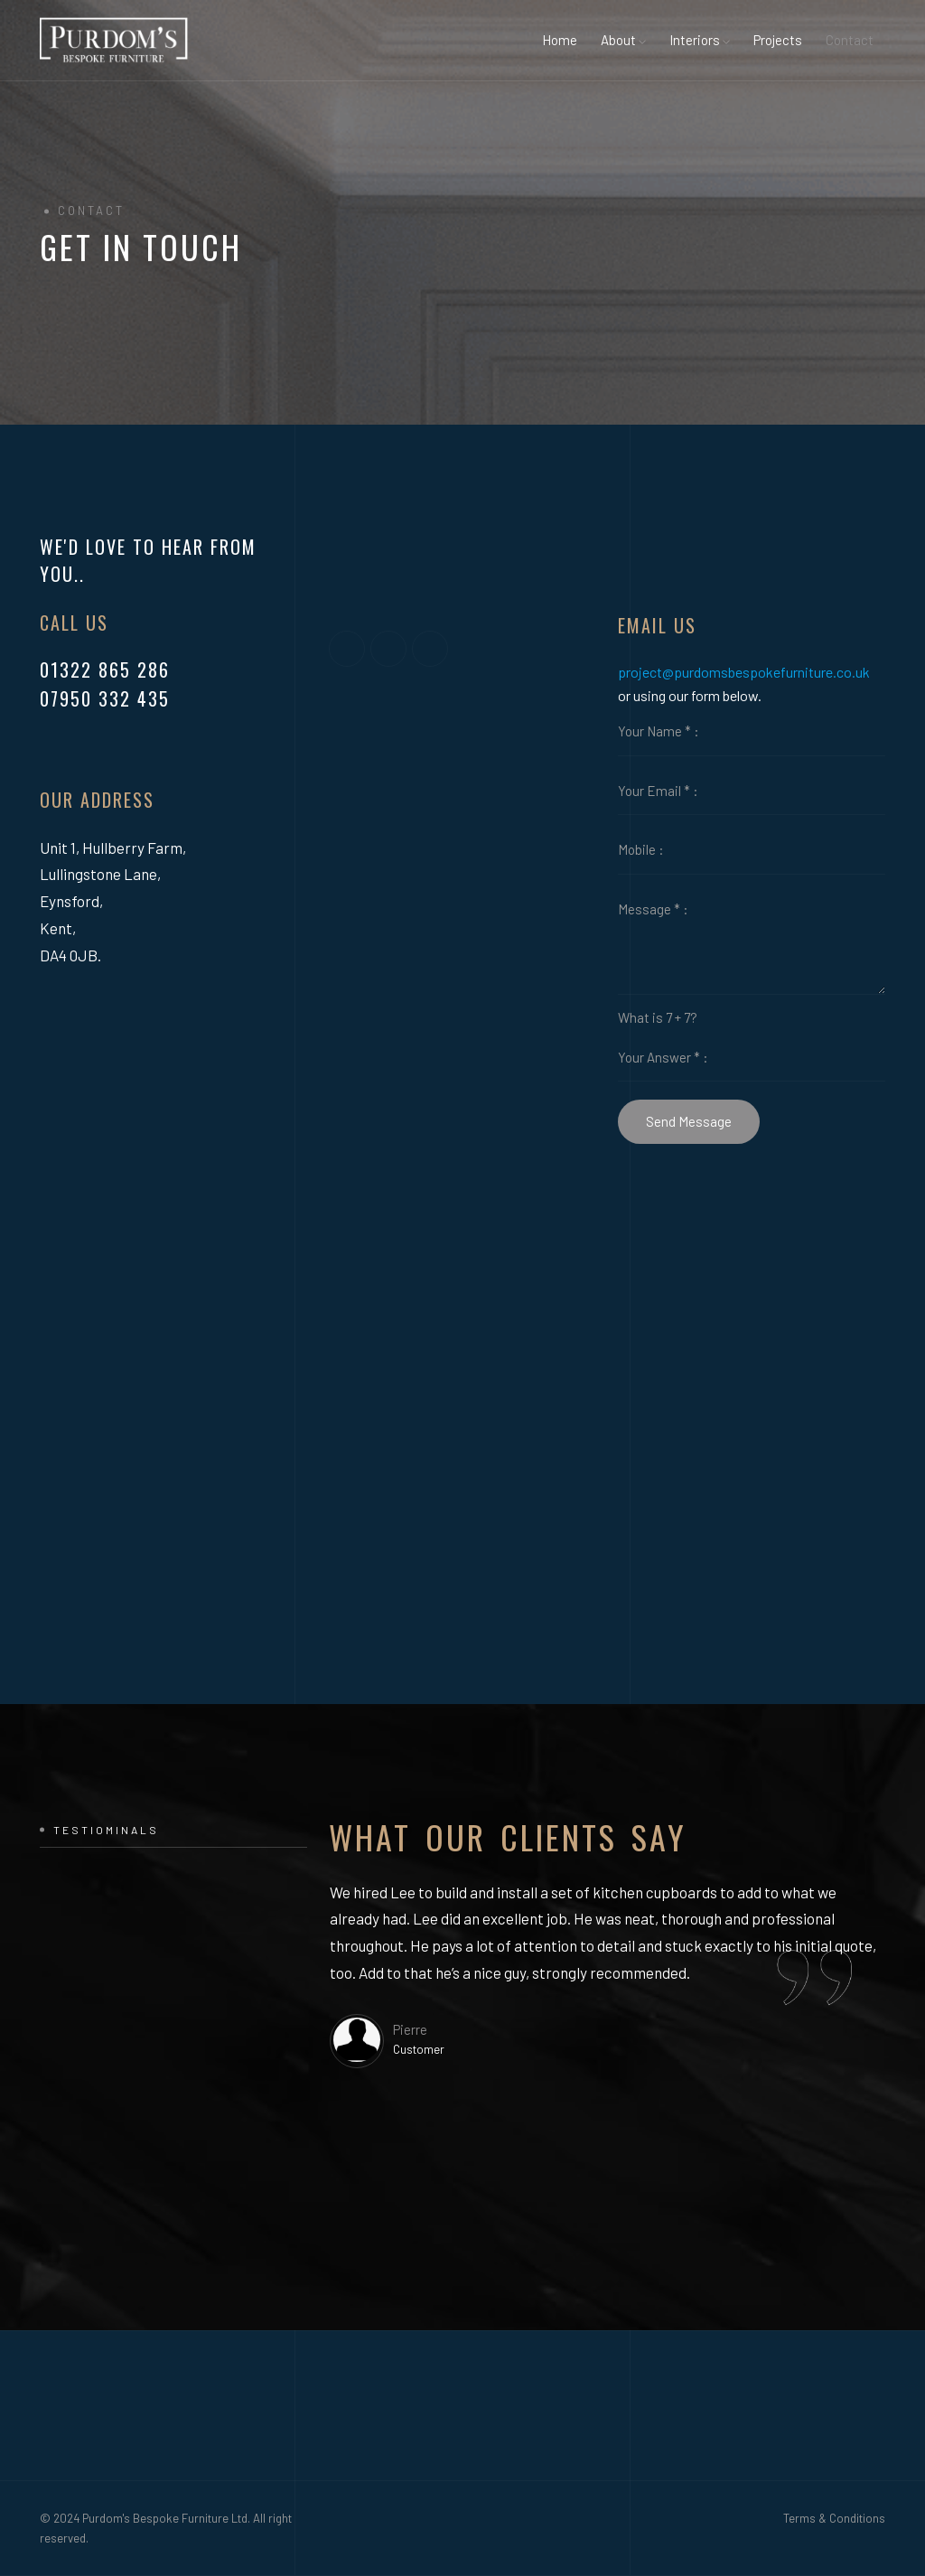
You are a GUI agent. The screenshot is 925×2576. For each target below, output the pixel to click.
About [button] (623, 40)
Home (559, 40)
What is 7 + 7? (657, 1017)
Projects (777, 40)
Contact (850, 40)
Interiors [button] (699, 40)
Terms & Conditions (834, 2518)
